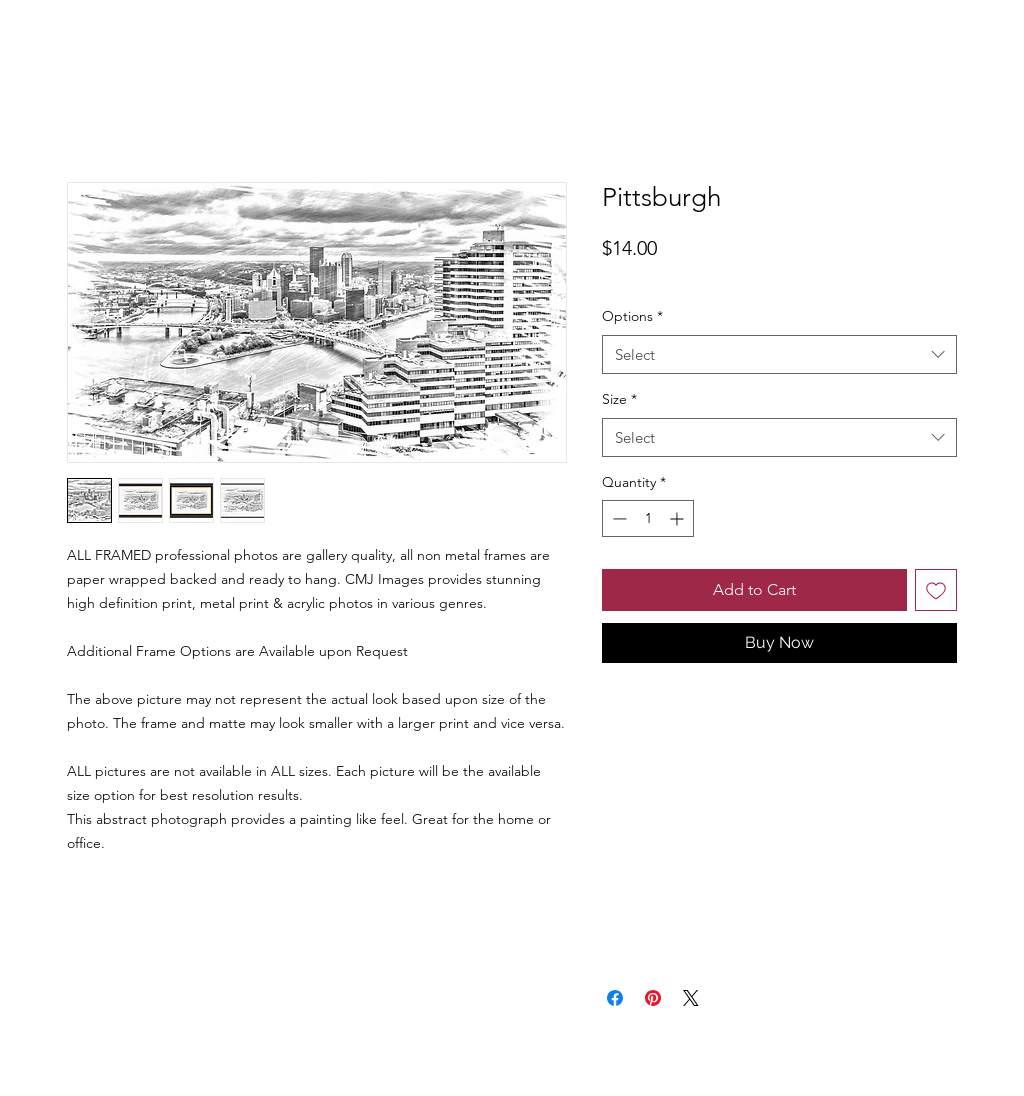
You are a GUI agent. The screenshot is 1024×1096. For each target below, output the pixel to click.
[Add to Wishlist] (936, 590)
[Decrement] (617, 518)
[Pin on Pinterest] (653, 998)
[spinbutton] (648, 518)
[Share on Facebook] (615, 998)
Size (619, 399)
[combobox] (779, 354)
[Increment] (678, 518)
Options (632, 316)
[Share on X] (691, 998)
